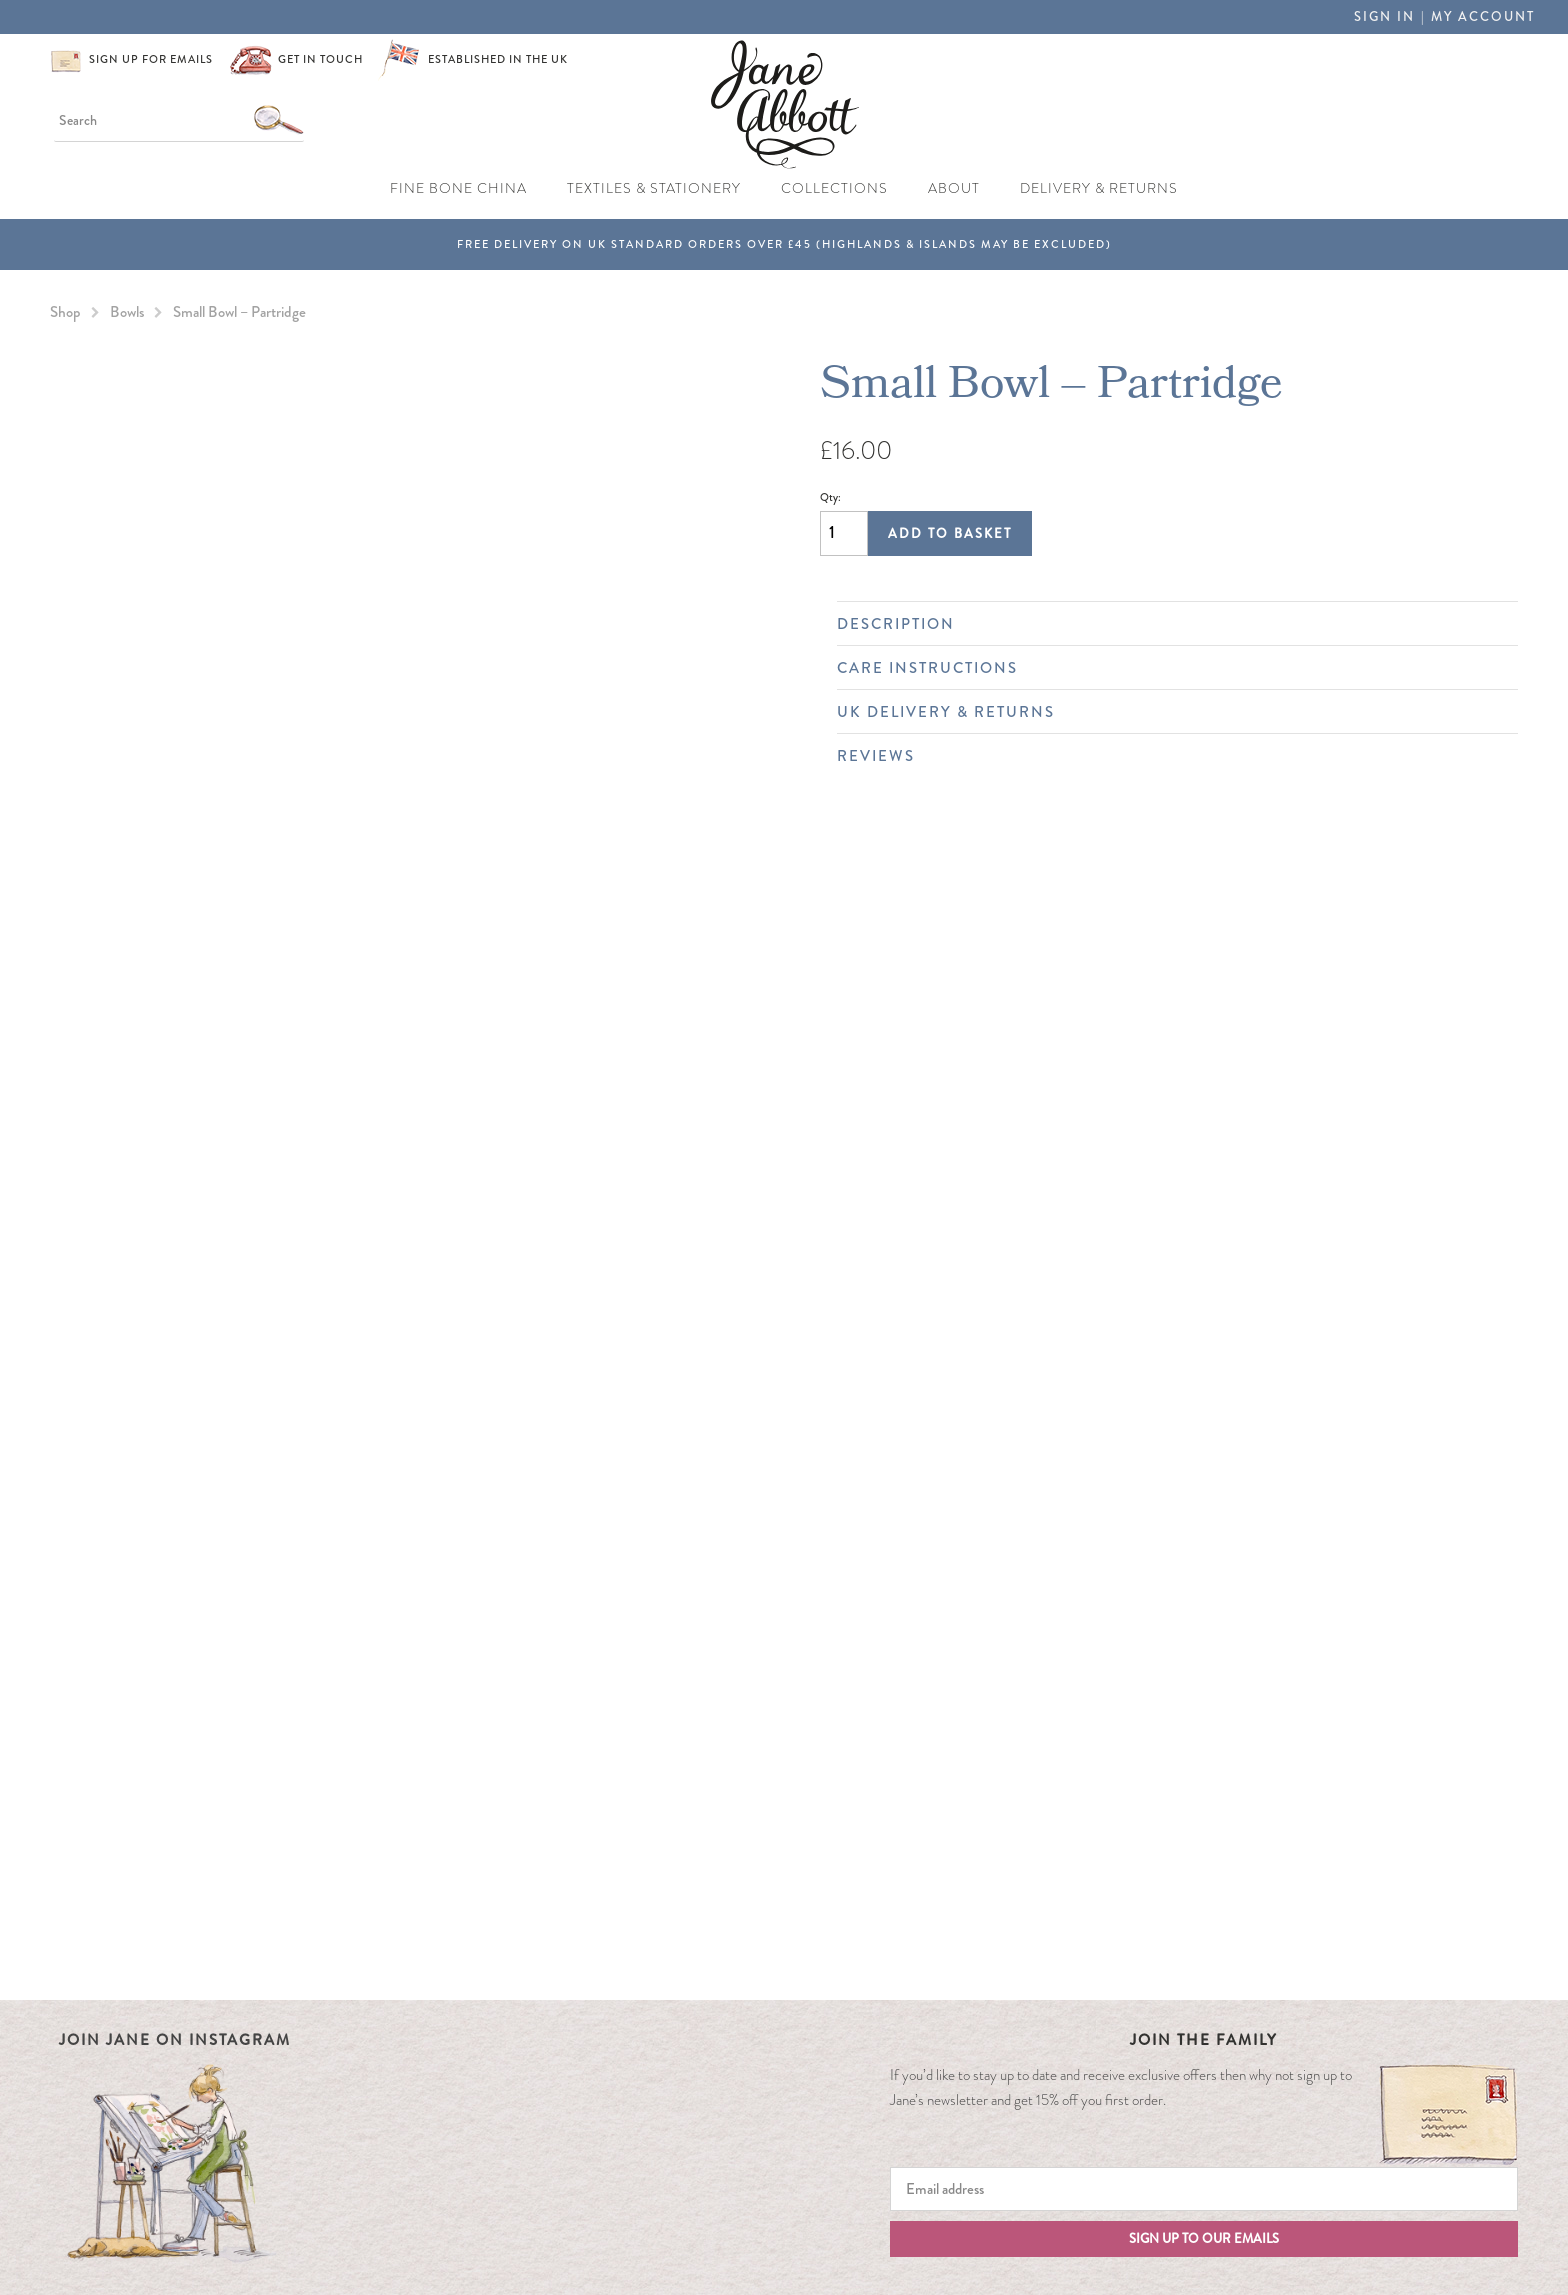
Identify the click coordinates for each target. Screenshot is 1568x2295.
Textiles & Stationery (654, 188)
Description (1167, 624)
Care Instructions (1167, 668)
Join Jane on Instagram (175, 2040)
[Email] (1204, 2189)
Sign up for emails (151, 59)
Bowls (127, 312)
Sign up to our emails (1204, 2238)
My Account (1483, 16)
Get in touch (320, 59)
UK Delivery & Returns (1167, 712)
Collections (834, 188)
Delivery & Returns (1099, 188)
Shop (65, 312)
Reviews (1167, 756)
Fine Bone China (458, 188)
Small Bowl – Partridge (239, 312)
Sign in (1384, 16)
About (954, 188)
